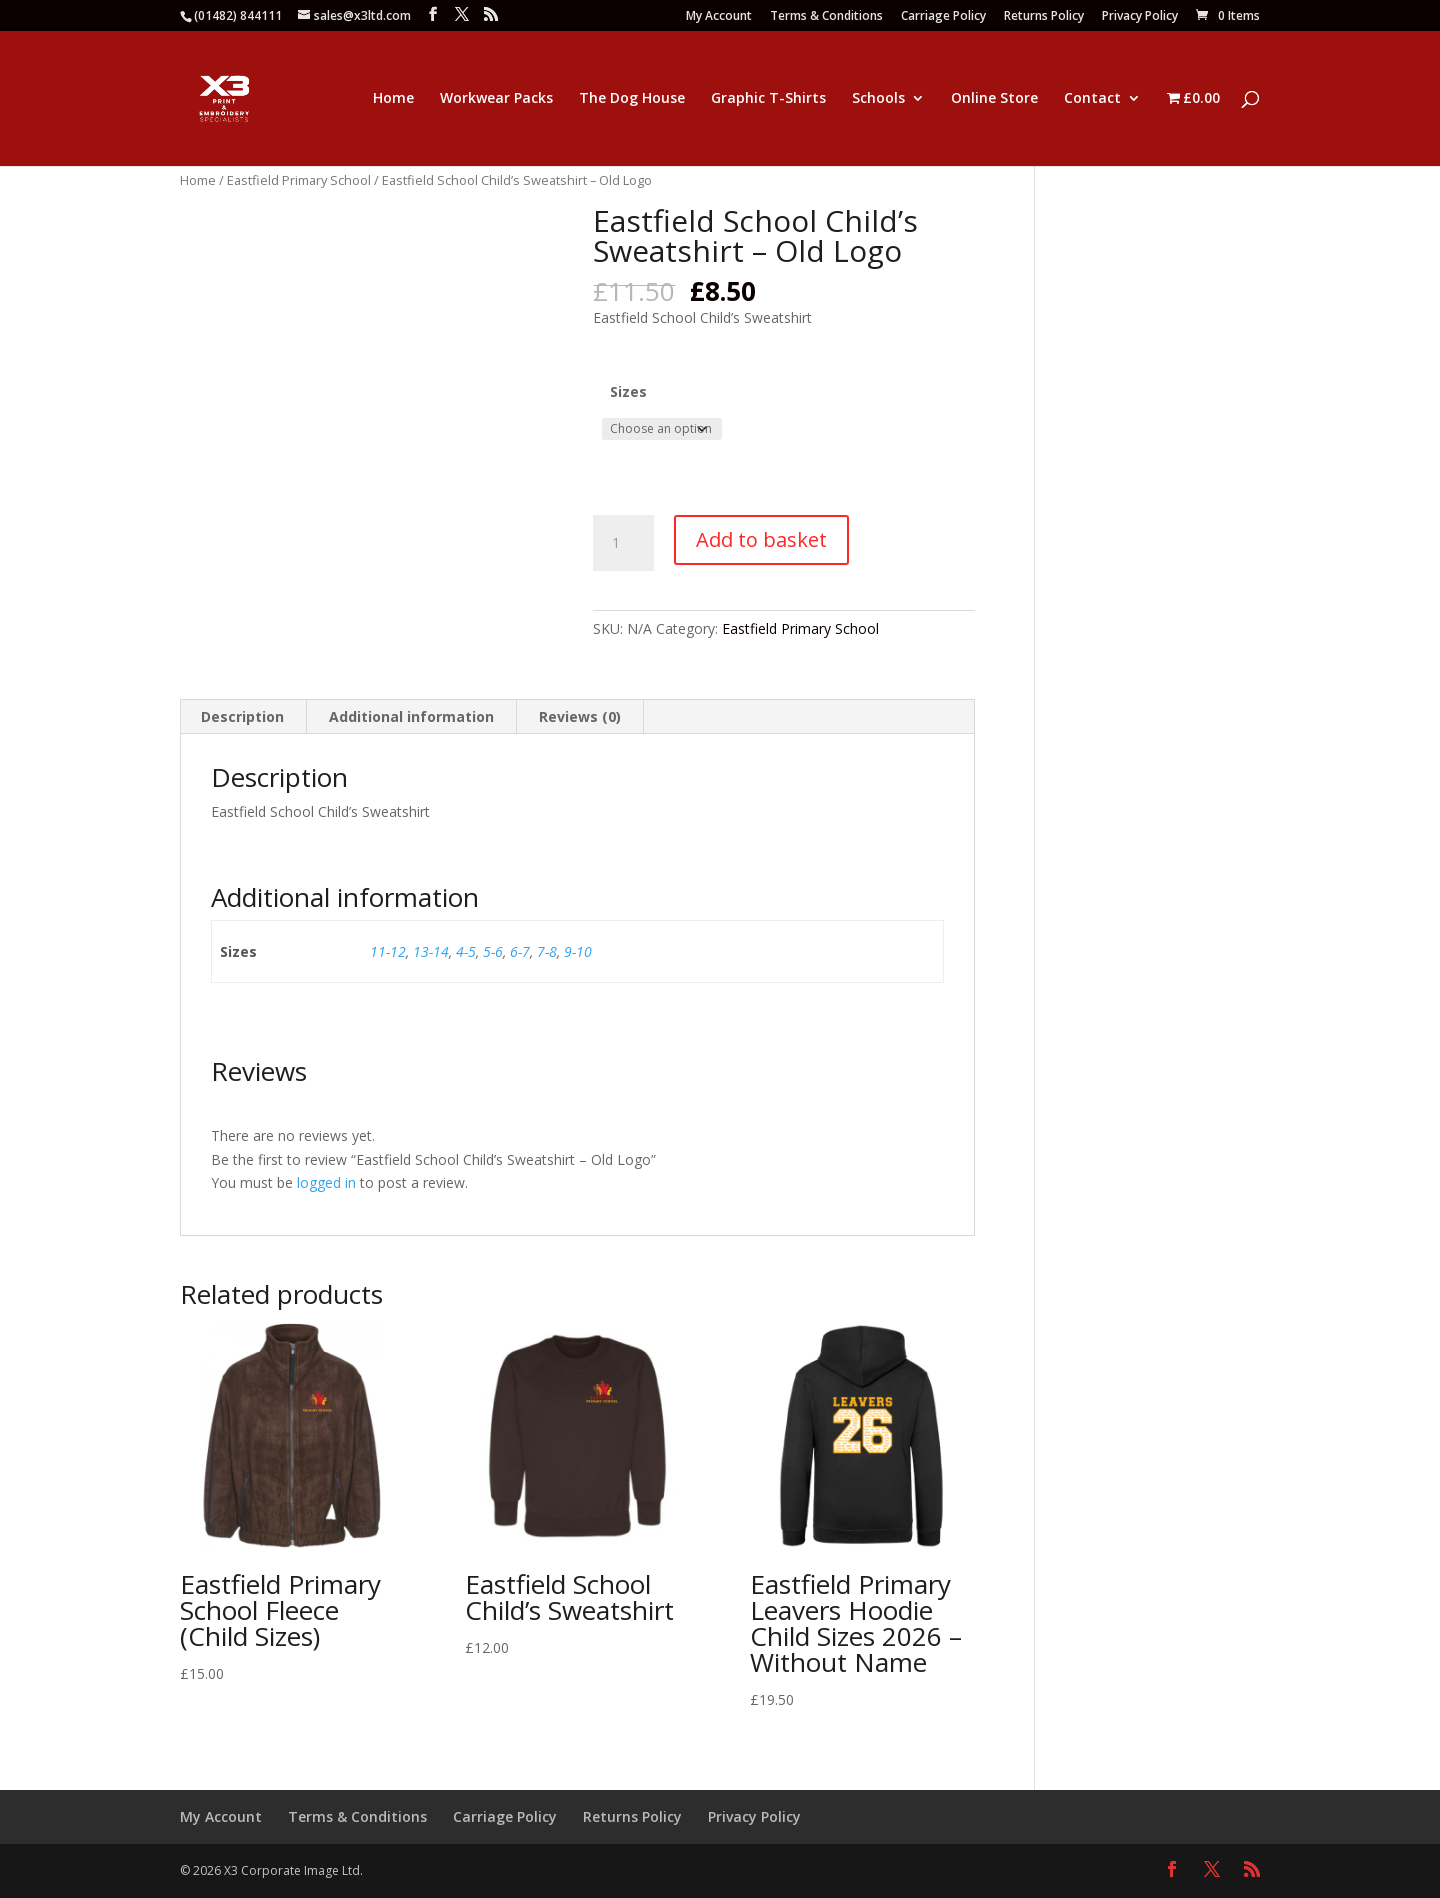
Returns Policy (1044, 17)
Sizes (628, 391)
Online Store (994, 99)
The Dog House (632, 99)
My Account (719, 17)
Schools (878, 99)
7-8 (547, 951)
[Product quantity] (623, 543)
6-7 (520, 951)
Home (393, 99)
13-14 (431, 951)
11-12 (388, 951)
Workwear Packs (496, 99)
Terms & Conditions (826, 17)
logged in (326, 1182)
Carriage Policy (943, 17)
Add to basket (761, 539)
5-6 (493, 951)
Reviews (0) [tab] (580, 716)
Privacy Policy (1140, 17)
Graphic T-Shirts (768, 99)
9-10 (578, 951)
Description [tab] (242, 716)
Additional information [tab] (411, 716)
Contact (1092, 99)
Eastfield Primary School (299, 180)
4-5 (466, 951)
